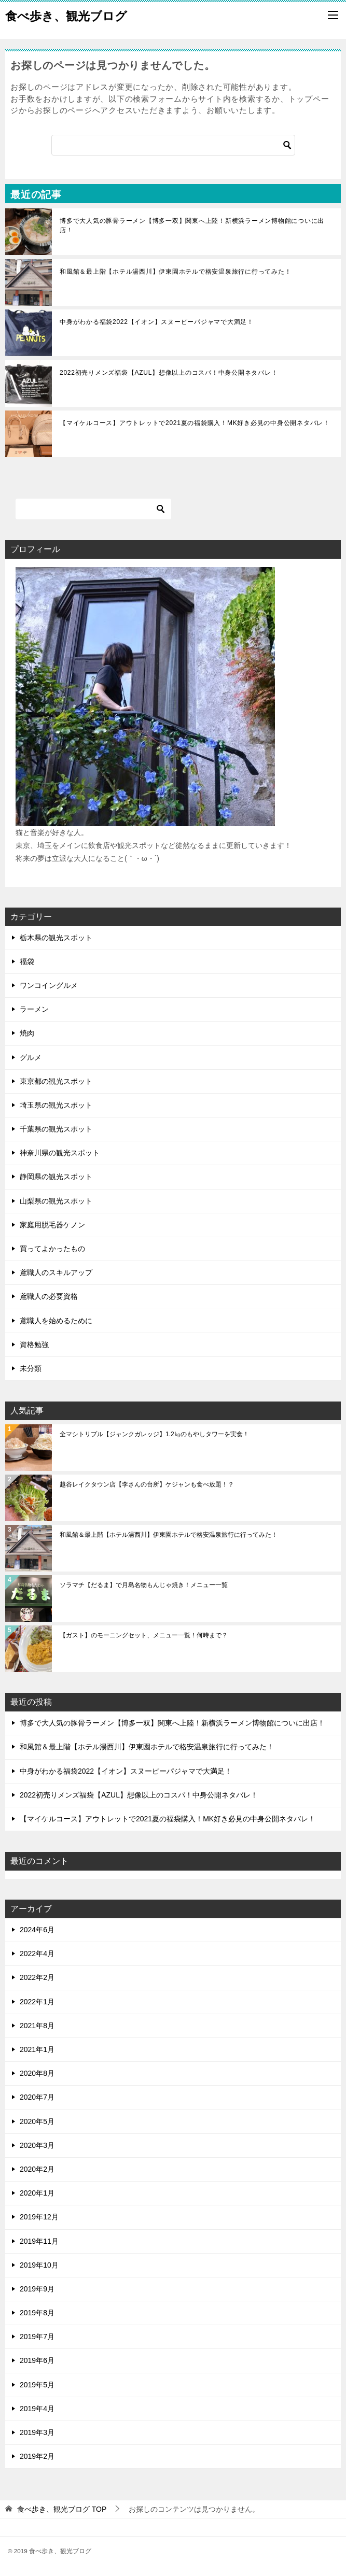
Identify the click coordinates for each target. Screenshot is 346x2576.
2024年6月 (37, 1930)
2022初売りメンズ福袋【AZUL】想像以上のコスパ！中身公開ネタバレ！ (169, 372)
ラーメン (34, 1009)
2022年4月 (37, 1953)
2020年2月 (37, 2169)
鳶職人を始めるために (56, 1321)
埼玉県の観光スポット (56, 1105)
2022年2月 (37, 1977)
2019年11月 (39, 2241)
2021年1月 (37, 2049)
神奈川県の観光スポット (60, 1153)
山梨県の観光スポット (56, 1201)
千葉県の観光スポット (56, 1129)
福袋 (27, 961)
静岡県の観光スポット (56, 1176)
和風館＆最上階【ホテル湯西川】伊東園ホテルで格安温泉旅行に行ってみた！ (175, 271)
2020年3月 (37, 2145)
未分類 (30, 1368)
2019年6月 (37, 2360)
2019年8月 (37, 2313)
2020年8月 (37, 2073)
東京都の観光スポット (56, 1081)
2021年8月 (37, 2025)
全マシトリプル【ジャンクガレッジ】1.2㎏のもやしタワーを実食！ (154, 1434)
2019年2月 (37, 2456)
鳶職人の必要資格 (49, 1296)
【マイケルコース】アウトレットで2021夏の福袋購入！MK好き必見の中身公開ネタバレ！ (195, 423)
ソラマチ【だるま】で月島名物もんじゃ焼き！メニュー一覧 (144, 1585)
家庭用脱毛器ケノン (52, 1225)
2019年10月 (39, 2265)
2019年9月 (37, 2289)
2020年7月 (37, 2097)
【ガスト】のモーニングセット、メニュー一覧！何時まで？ (144, 1635)
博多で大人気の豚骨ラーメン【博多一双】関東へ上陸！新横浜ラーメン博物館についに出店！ (192, 225)
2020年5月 (37, 2121)
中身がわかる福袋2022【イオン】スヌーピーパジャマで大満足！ (157, 321)
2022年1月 (37, 2002)
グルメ (30, 1057)
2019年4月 (37, 2408)
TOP (61, 2509)
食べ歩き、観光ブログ (66, 15)
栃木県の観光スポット (56, 937)
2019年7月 (37, 2336)
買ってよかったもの (52, 1248)
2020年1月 (37, 2193)
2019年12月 (39, 2217)
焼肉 (27, 1033)
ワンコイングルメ (49, 985)
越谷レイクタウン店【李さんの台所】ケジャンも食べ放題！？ (147, 1484)
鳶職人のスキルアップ (56, 1272)
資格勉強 (34, 1344)
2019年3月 (37, 2432)
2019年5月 (37, 2385)
